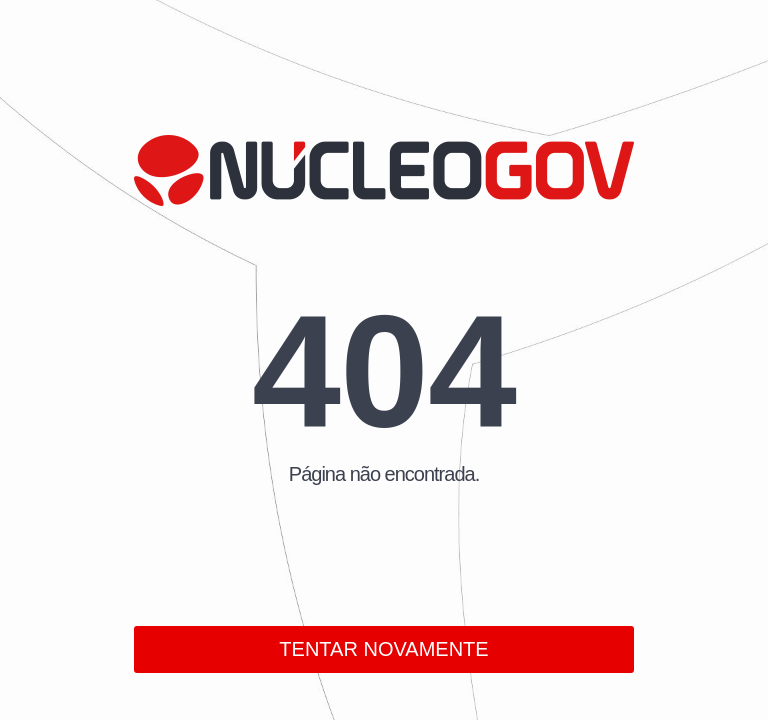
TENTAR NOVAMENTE (383, 649)
